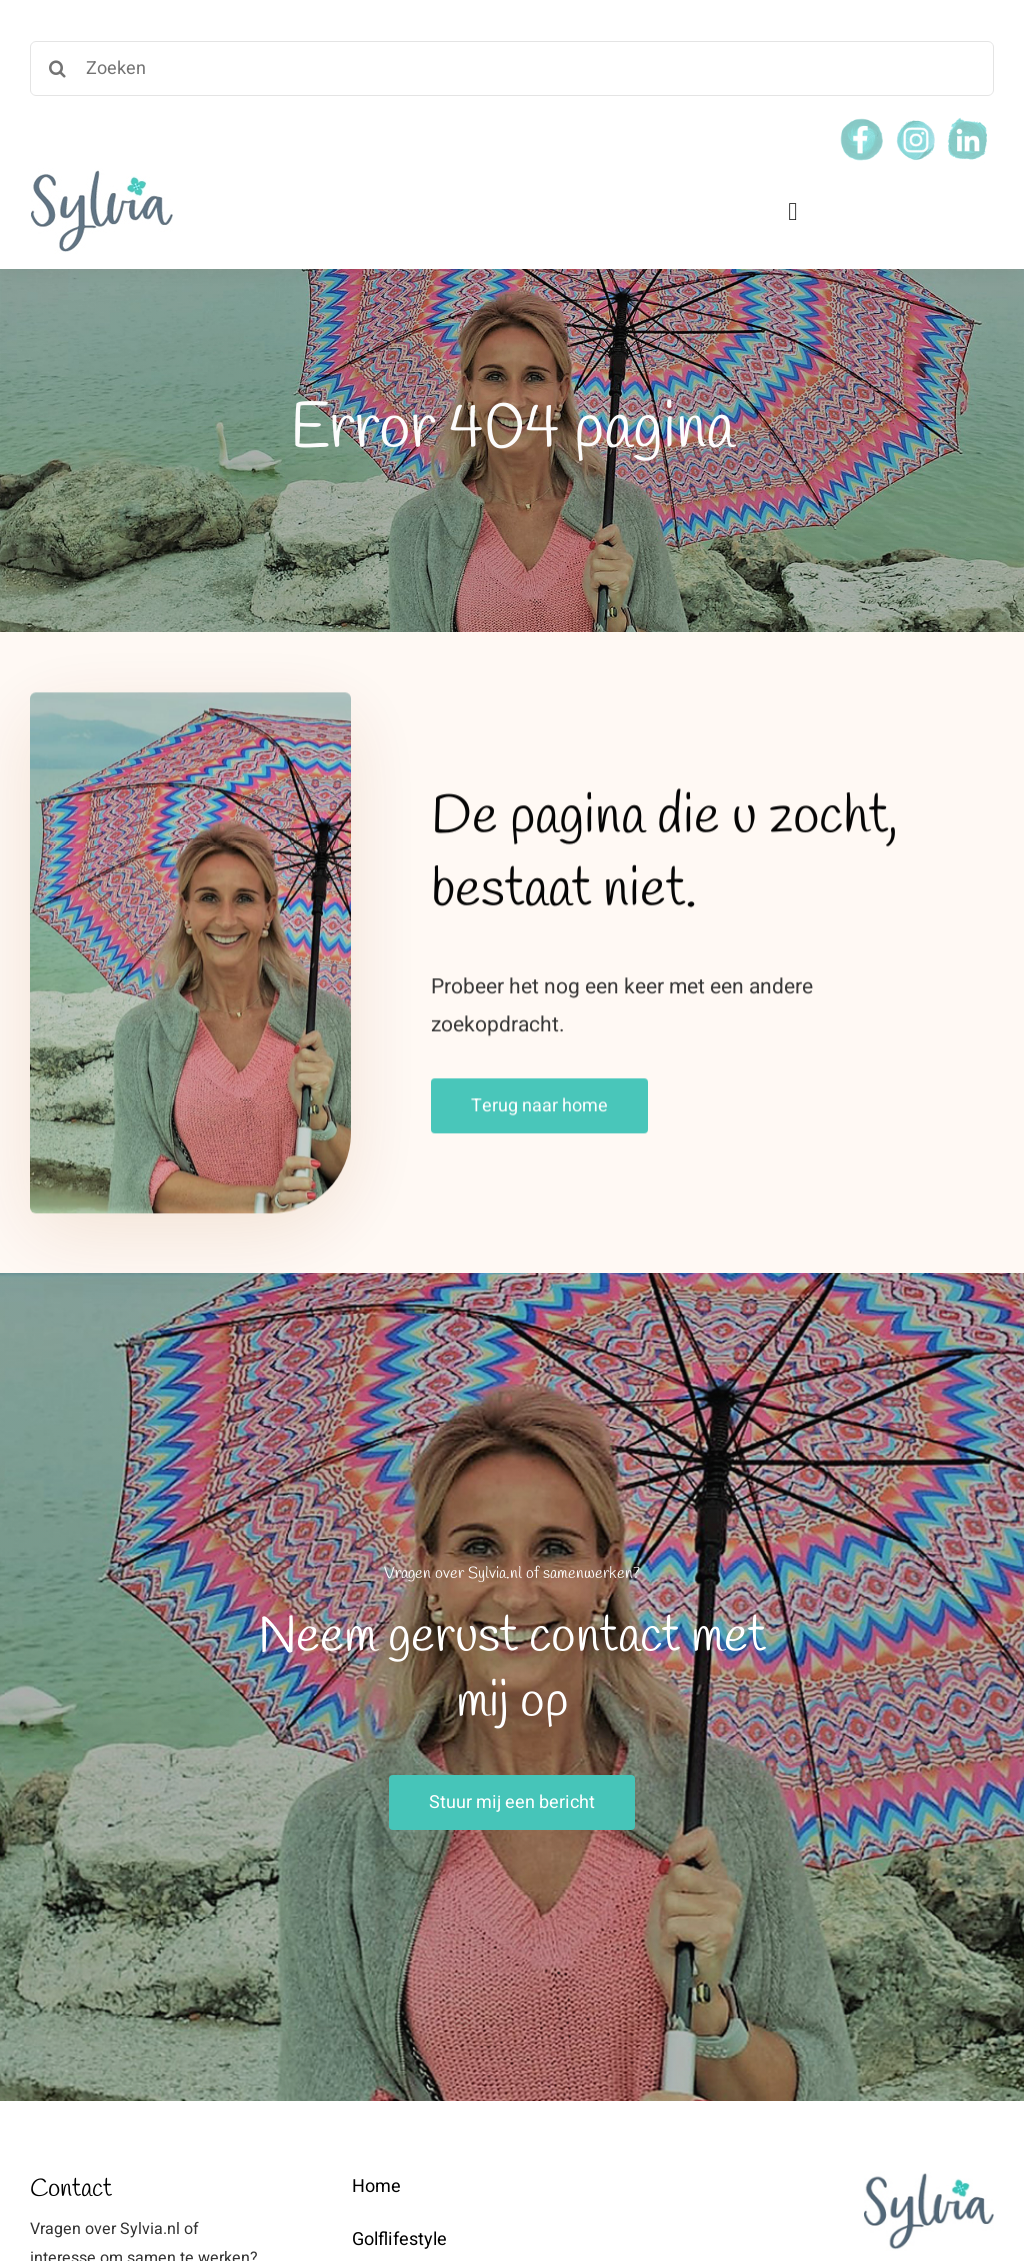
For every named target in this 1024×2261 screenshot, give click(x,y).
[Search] (57, 68)
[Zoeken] (512, 68)
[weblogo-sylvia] (101, 176)
